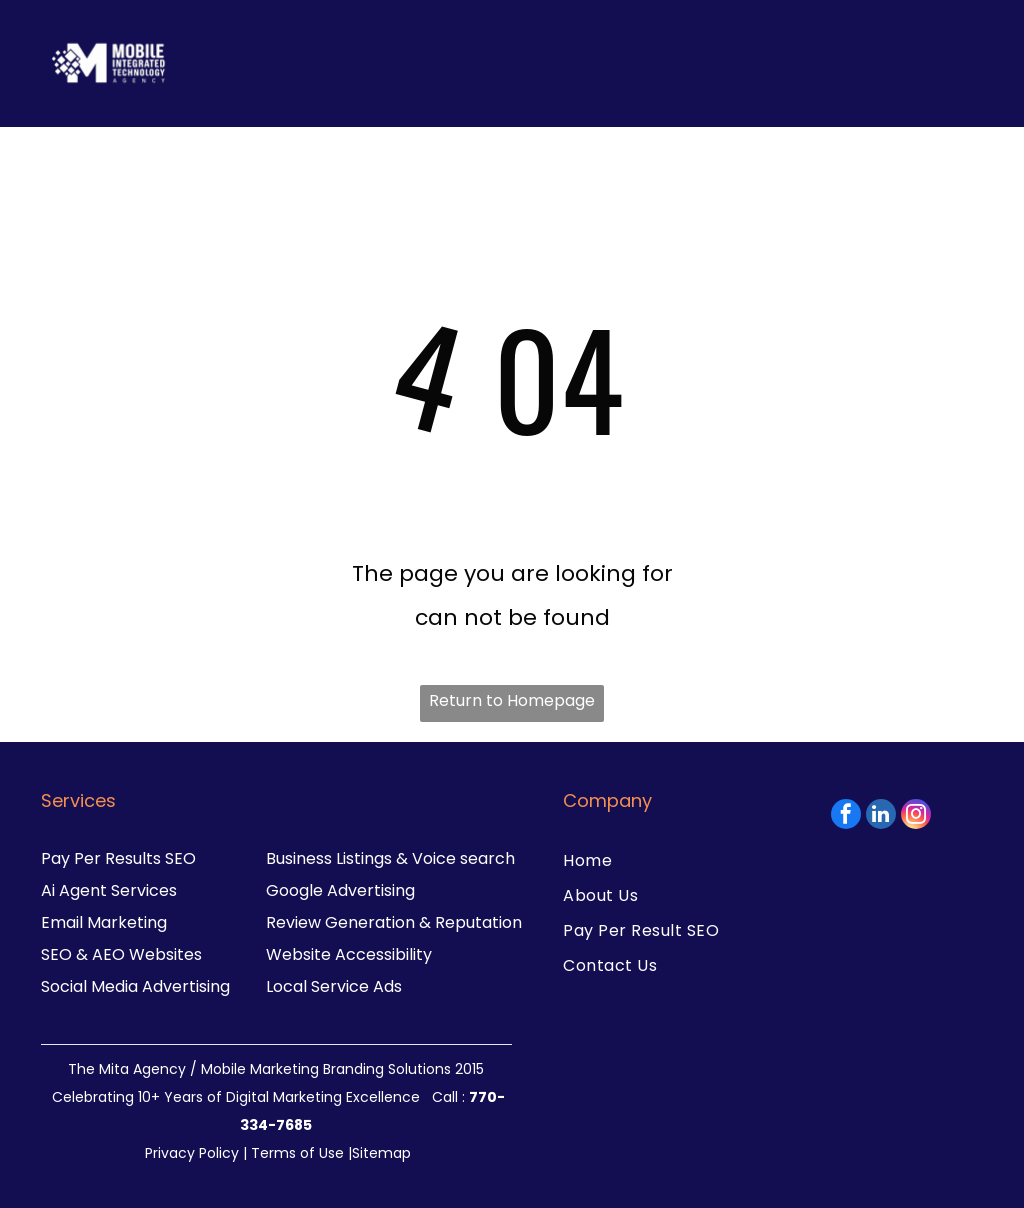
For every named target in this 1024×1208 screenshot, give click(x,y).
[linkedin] (881, 816)
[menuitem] (666, 860)
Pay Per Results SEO (118, 858)
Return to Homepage (512, 700)
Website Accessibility (349, 954)
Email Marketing (104, 922)
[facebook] (846, 816)
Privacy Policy (192, 1153)
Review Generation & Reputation (394, 922)
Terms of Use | (301, 1153)
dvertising (191, 986)
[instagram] (916, 816)
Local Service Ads (334, 986)
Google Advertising (340, 890)
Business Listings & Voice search (390, 858)
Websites (165, 954)
